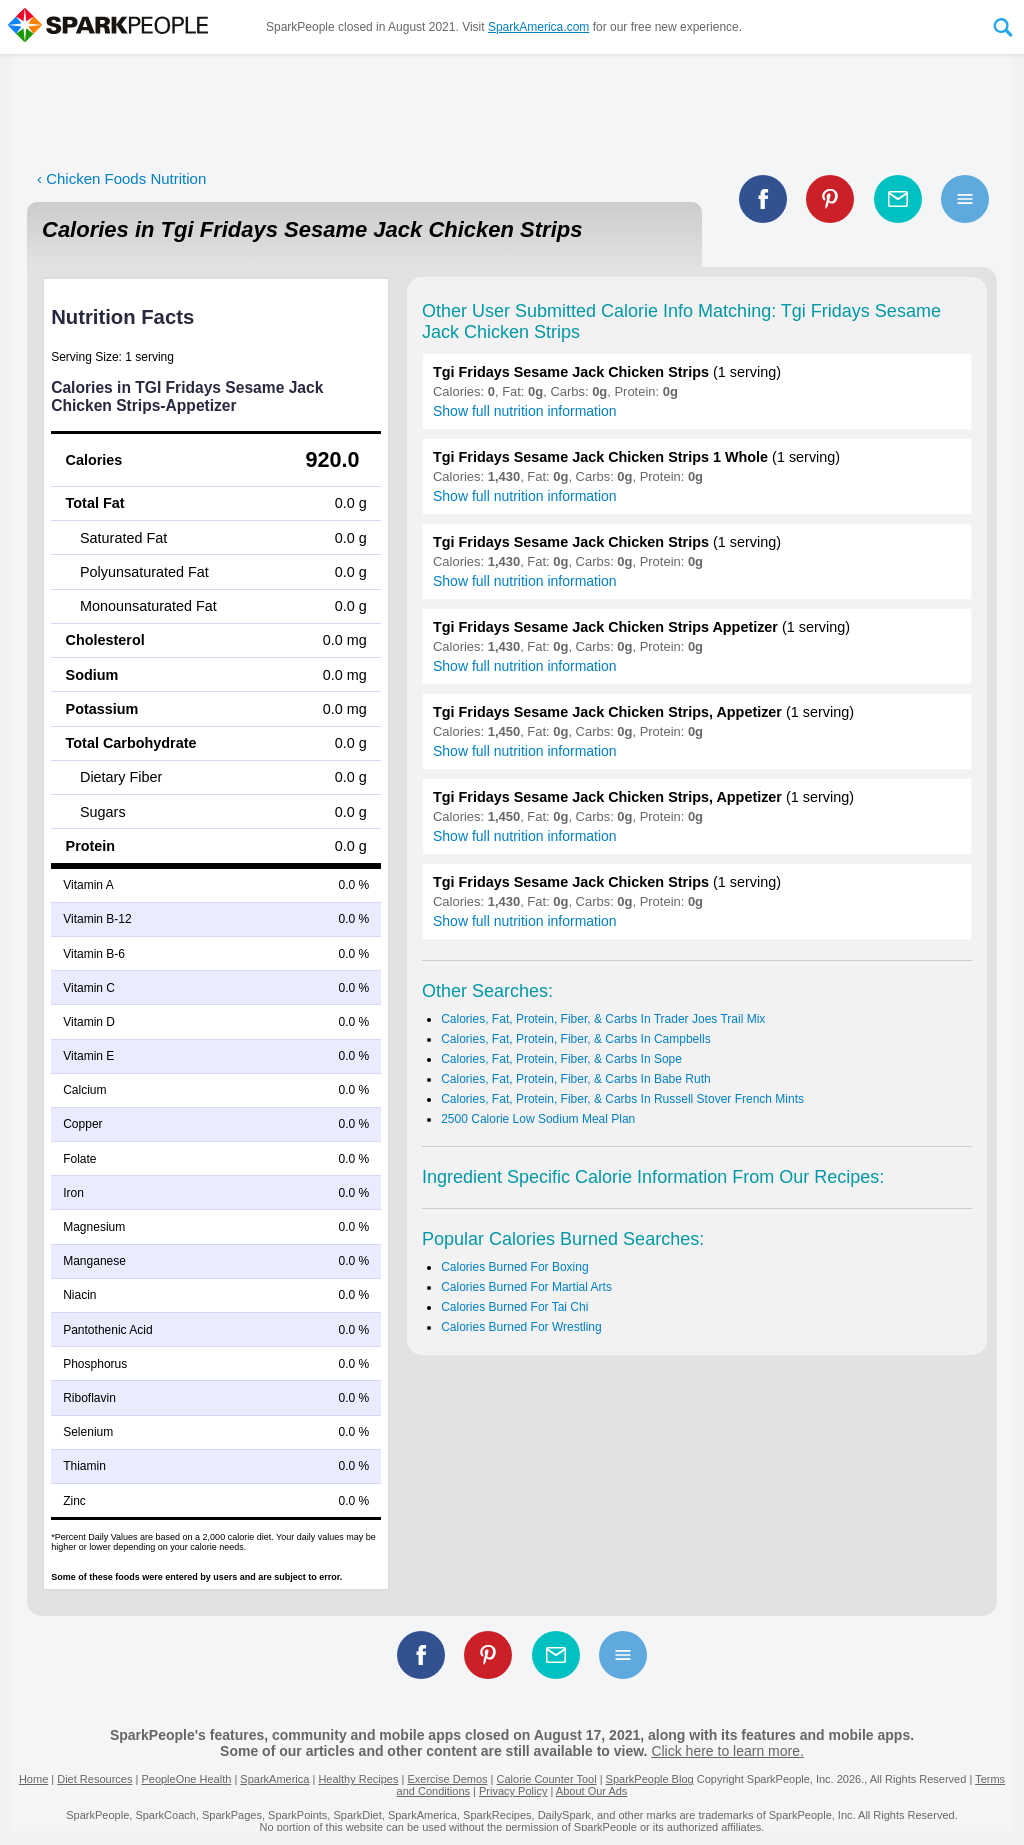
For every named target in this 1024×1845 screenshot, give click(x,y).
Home (33, 1779)
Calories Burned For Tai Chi (514, 1307)
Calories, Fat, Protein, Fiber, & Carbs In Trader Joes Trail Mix (603, 1019)
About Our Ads (592, 1791)
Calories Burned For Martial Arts (526, 1287)
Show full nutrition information (525, 411)
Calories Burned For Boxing (514, 1267)
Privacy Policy (513, 1791)
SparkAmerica (274, 1779)
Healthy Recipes (358, 1779)
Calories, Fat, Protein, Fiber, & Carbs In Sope (561, 1059)
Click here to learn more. (727, 1751)
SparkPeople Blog (650, 1779)
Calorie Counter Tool (547, 1779)
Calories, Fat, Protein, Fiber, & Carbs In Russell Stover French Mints (622, 1099)
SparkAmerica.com (538, 27)
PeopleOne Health (186, 1779)
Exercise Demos (447, 1779)
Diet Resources (94, 1779)
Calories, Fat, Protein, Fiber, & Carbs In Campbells (575, 1039)
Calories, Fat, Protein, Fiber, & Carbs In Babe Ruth (575, 1079)
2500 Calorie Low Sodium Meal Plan (538, 1119)
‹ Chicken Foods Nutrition (121, 178)
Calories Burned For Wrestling (521, 1327)
